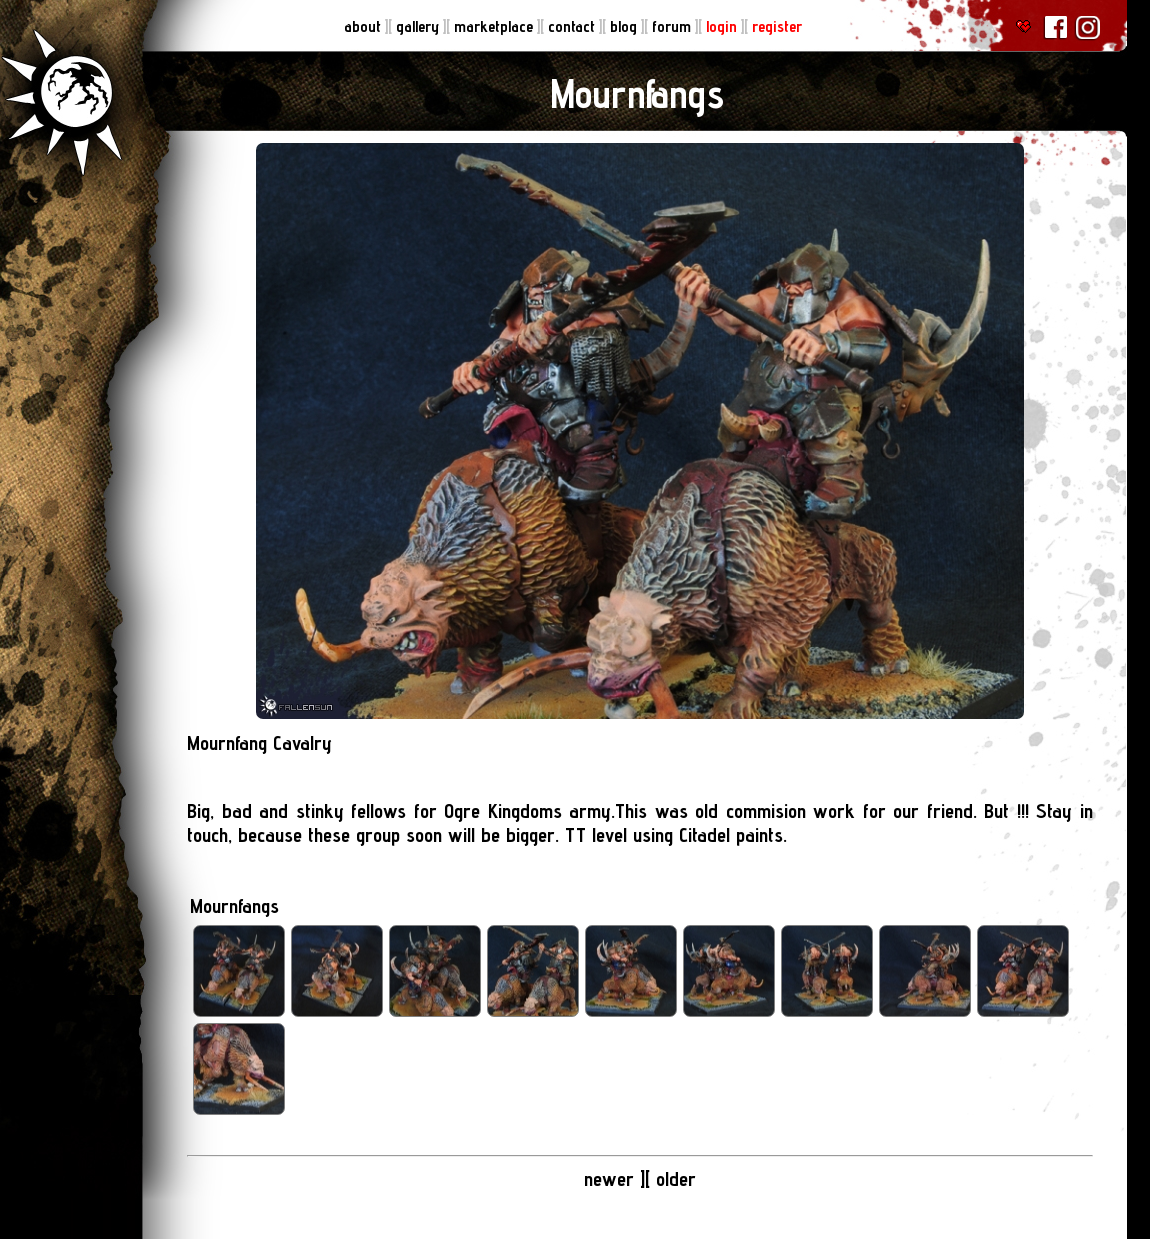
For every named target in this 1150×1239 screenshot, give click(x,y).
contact (573, 26)
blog (625, 26)
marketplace (495, 26)
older (676, 1179)
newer (612, 1179)
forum (673, 26)
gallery (419, 26)
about (364, 26)
